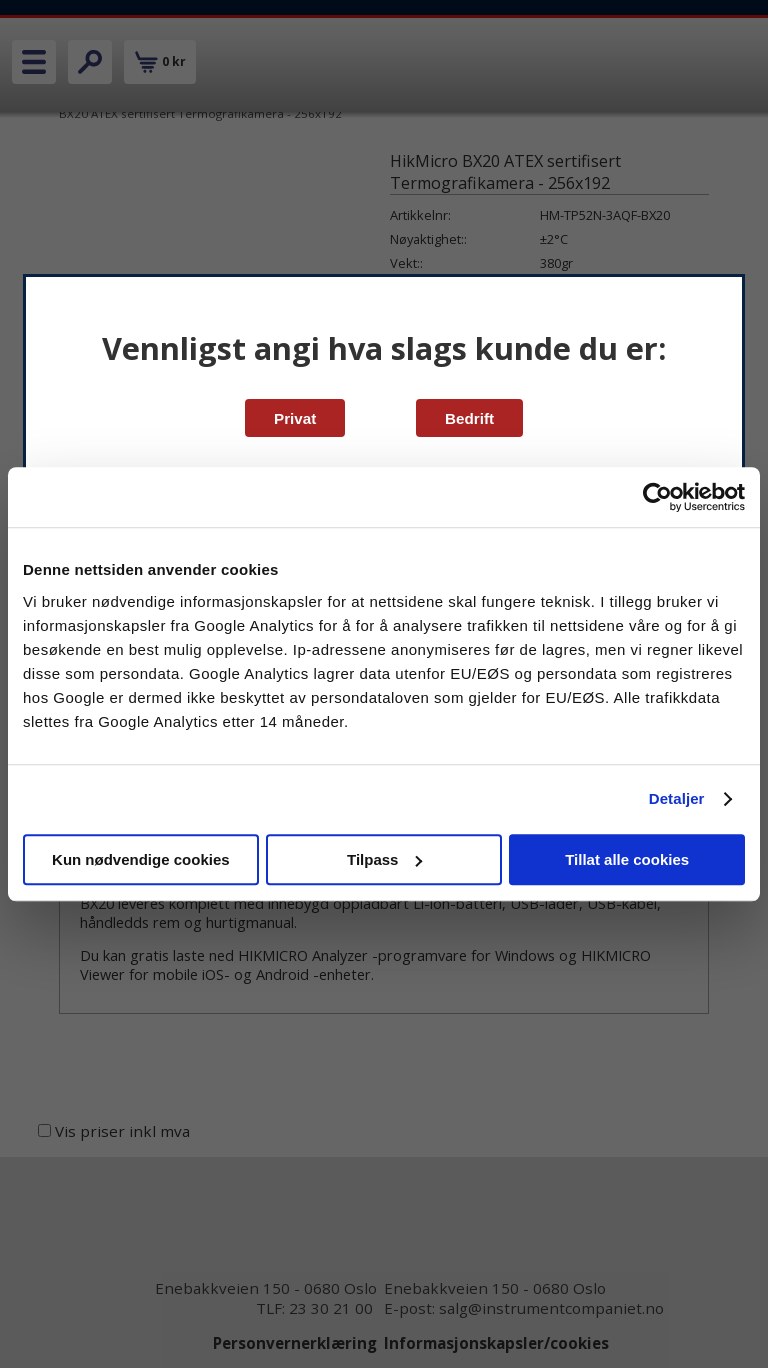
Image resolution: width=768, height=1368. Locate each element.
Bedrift (469, 418)
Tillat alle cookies (627, 859)
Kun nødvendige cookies (141, 859)
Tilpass (384, 859)
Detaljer (677, 798)
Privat (295, 418)
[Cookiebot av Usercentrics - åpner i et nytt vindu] (657, 497)
